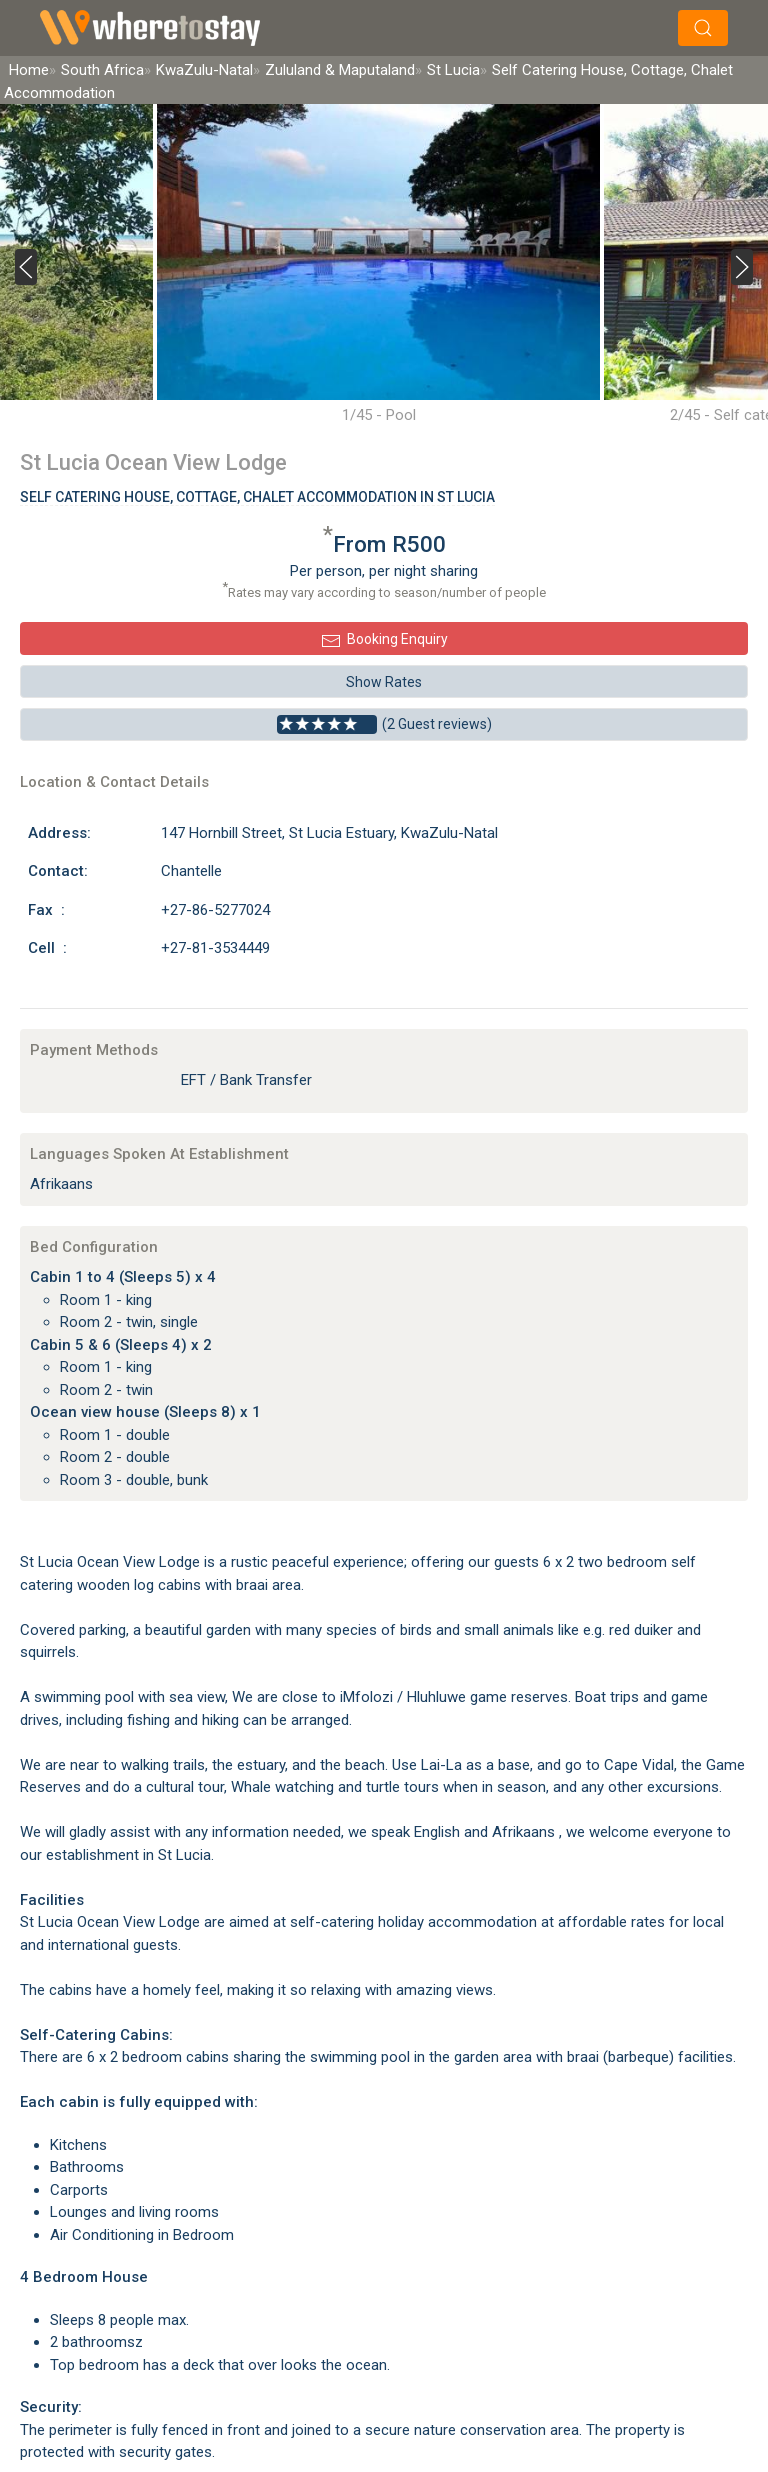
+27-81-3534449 (215, 948)
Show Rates (384, 682)
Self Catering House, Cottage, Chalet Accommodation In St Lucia (257, 497)
